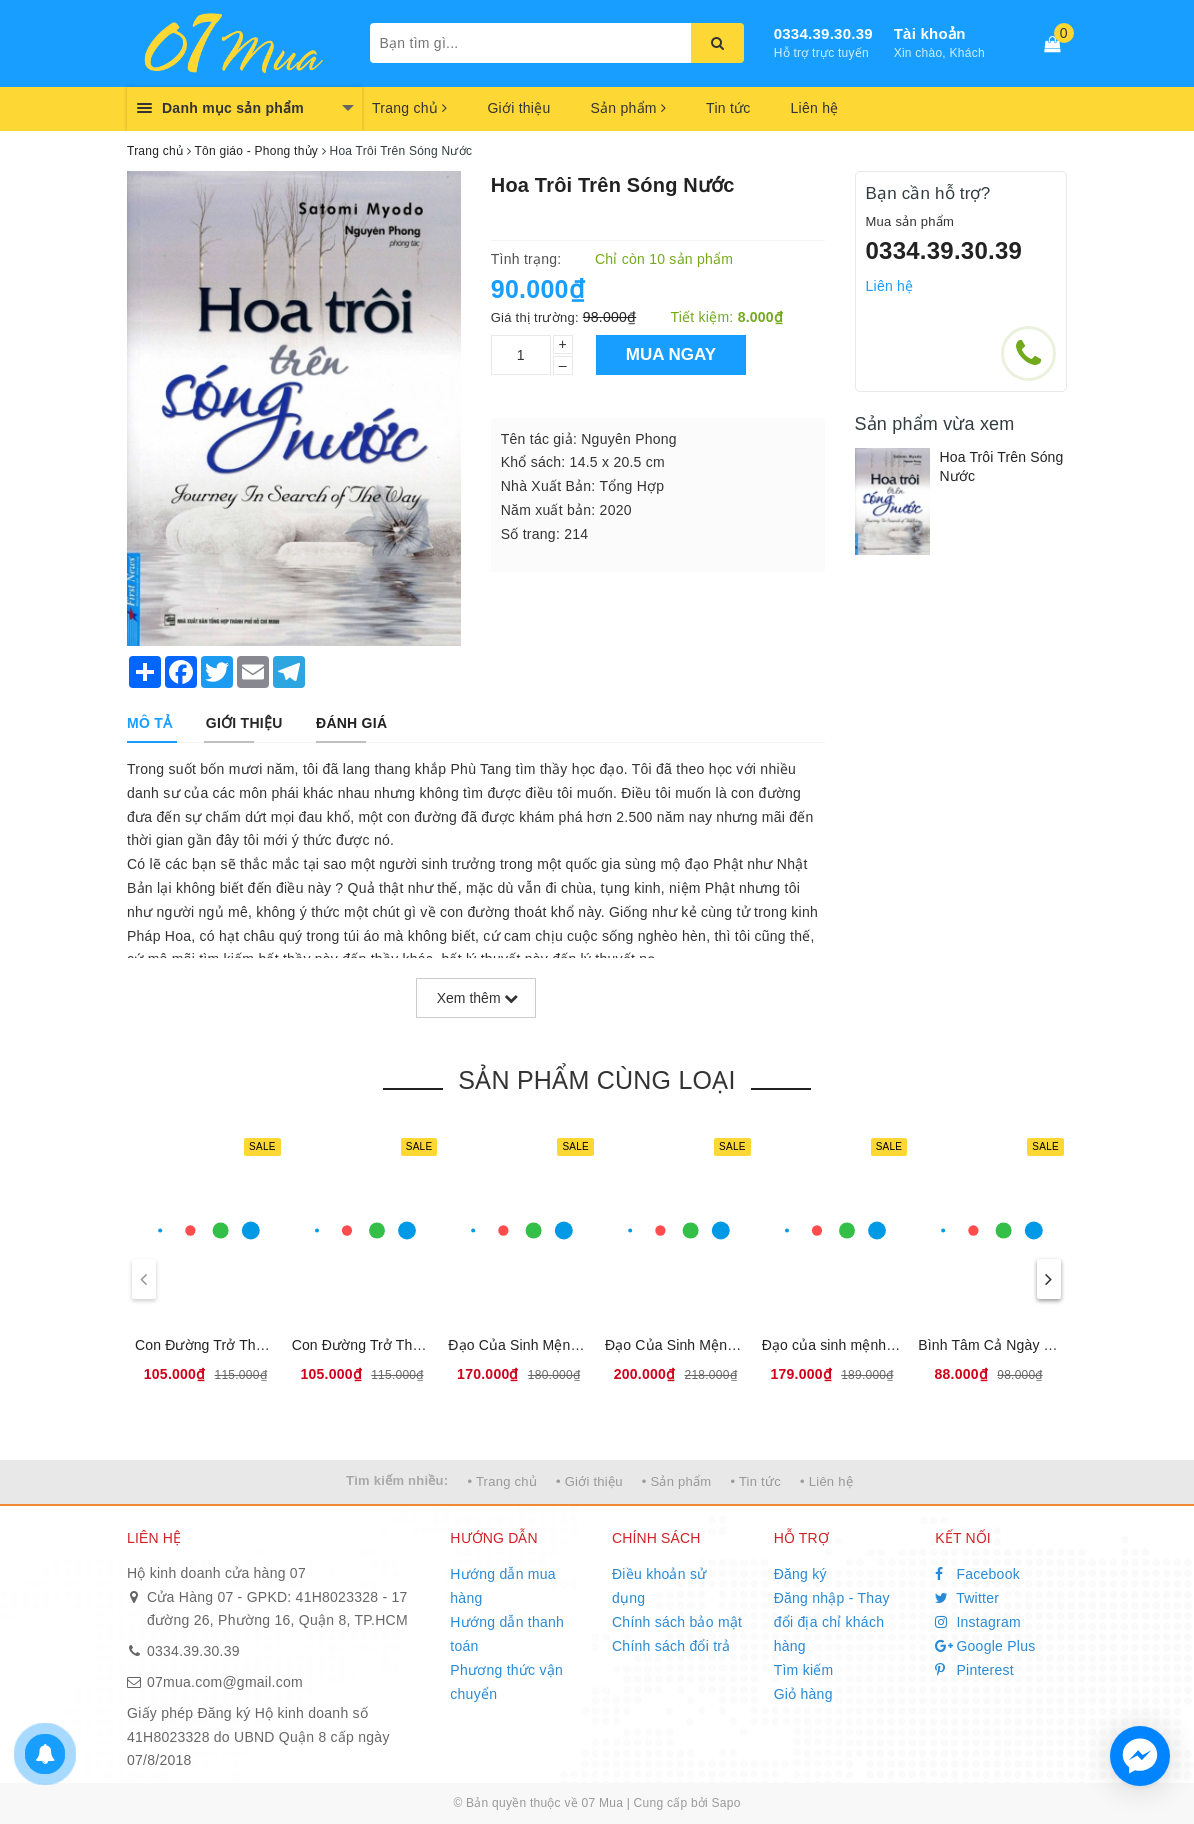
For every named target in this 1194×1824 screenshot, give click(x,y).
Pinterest (974, 1670)
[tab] (149, 723)
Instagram (978, 1622)
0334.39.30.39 (823, 33)
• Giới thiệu (589, 1481)
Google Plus (985, 1646)
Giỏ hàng (803, 1694)
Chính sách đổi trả (671, 1646)
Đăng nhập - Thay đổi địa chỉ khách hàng (832, 1622)
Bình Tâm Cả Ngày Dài (991, 1345)
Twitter (967, 1598)
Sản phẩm (628, 108)
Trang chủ (409, 108)
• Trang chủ (502, 1481)
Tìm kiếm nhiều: (397, 1480)
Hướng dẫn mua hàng (503, 1586)
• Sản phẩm (676, 1481)
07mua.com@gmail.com (225, 1682)
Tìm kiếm (804, 1670)
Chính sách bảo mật (677, 1622)
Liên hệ (815, 108)
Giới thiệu (518, 108)
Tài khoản (930, 33)
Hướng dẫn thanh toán (507, 1634)
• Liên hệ (826, 1481)
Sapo (726, 1803)
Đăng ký (800, 1574)
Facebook (977, 1574)
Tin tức (728, 108)
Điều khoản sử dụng (659, 1586)
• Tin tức (755, 1481)
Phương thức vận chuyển (506, 1682)
